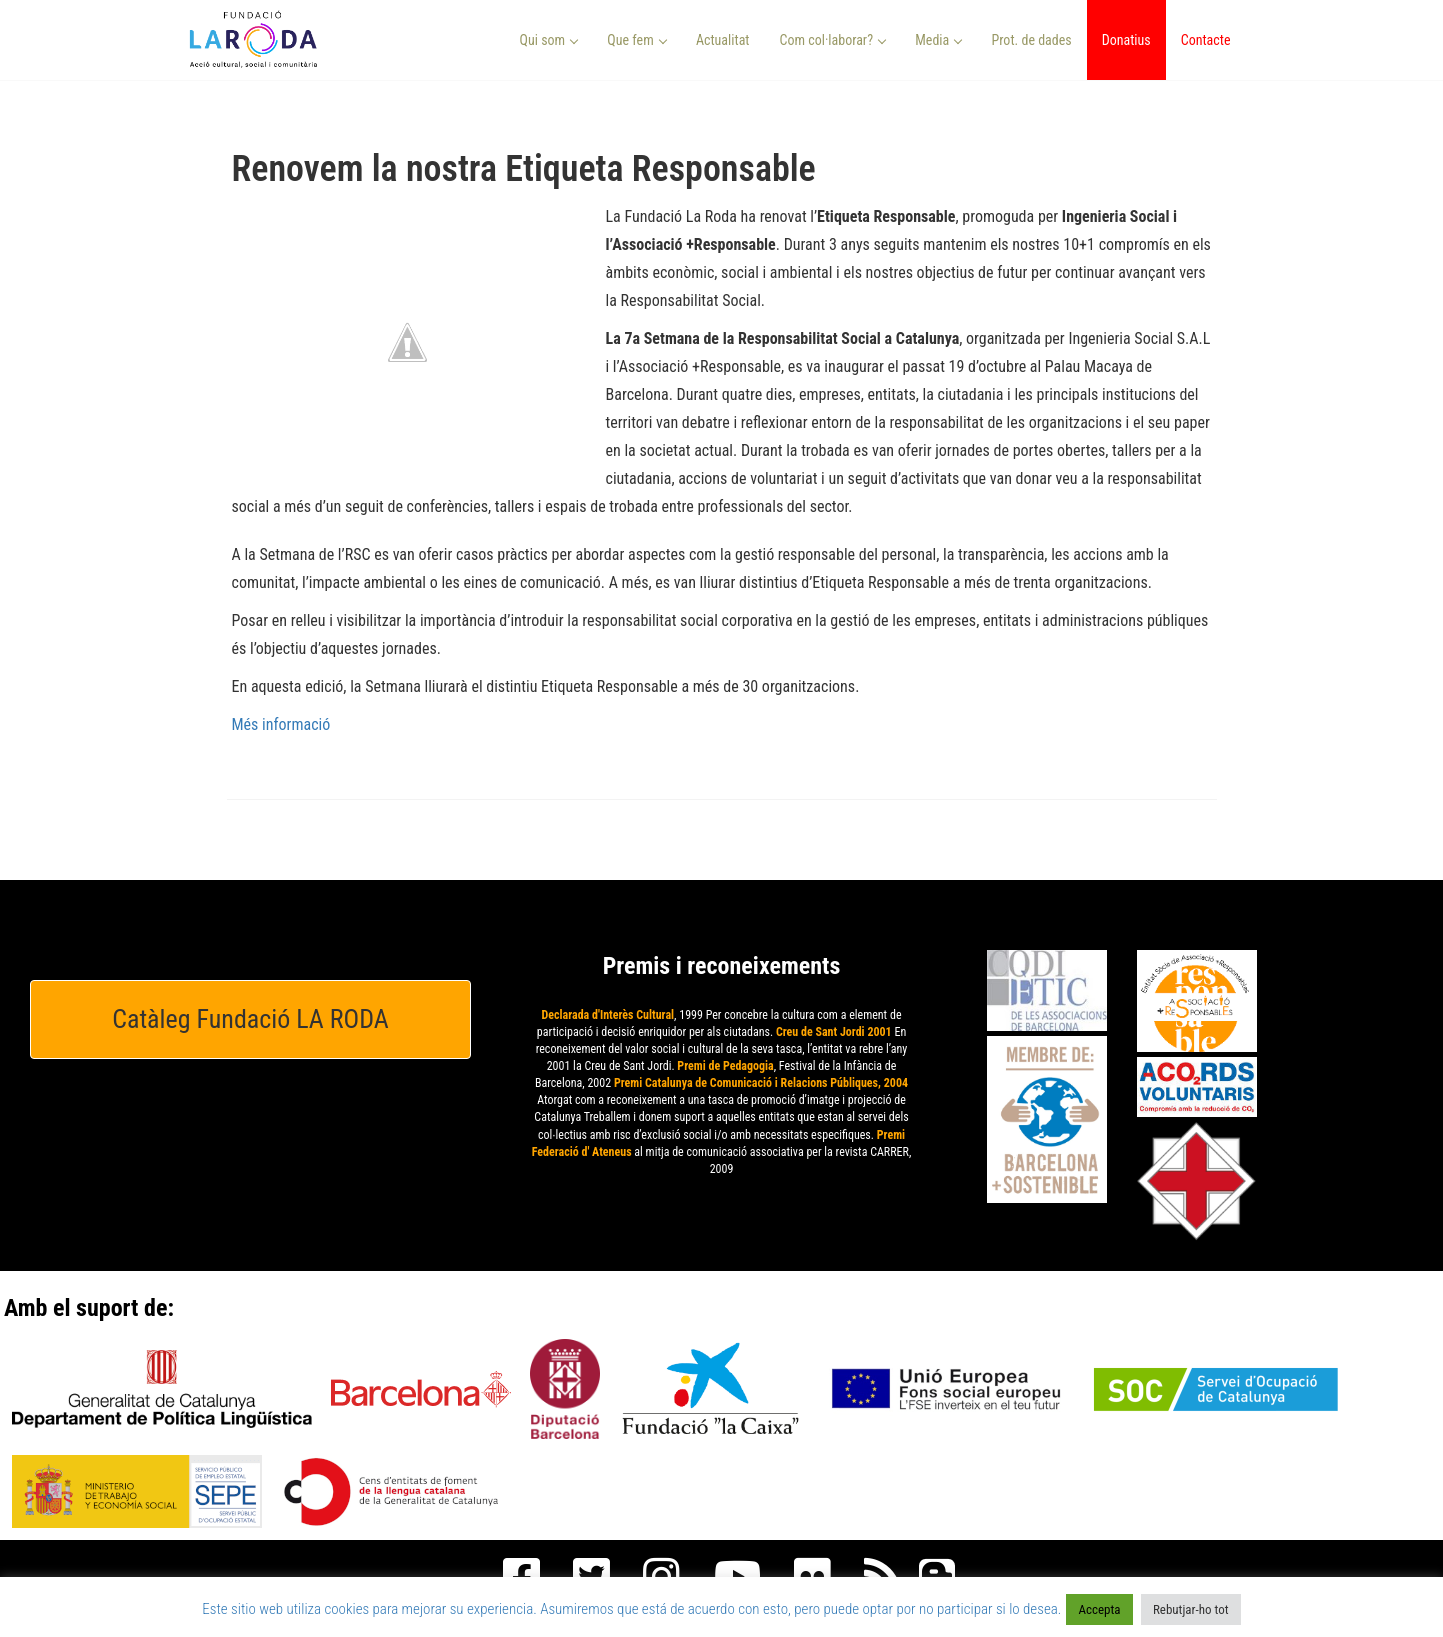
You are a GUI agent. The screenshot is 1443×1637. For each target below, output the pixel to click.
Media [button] (938, 40)
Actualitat (723, 40)
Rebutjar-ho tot (1191, 1609)
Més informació (281, 724)
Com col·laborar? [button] (832, 40)
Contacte (1206, 40)
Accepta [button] (1099, 1609)
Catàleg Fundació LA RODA (250, 1019)
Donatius (1126, 40)
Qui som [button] (549, 40)
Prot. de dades (1031, 40)
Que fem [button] (637, 40)
